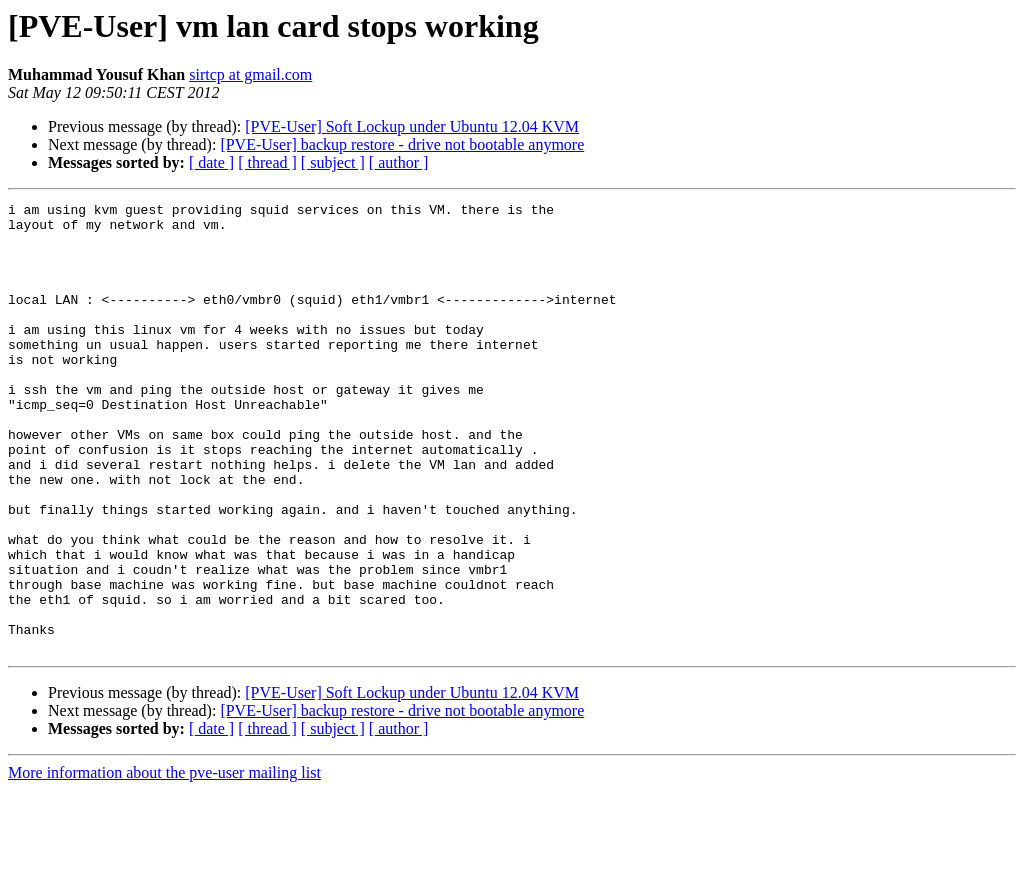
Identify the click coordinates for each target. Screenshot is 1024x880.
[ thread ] (267, 162)
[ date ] (211, 162)
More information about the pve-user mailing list (164, 862)
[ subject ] (333, 162)
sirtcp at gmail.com (250, 74)
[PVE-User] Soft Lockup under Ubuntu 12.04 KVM (412, 126)
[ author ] (399, 162)
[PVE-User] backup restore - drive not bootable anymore (402, 144)
